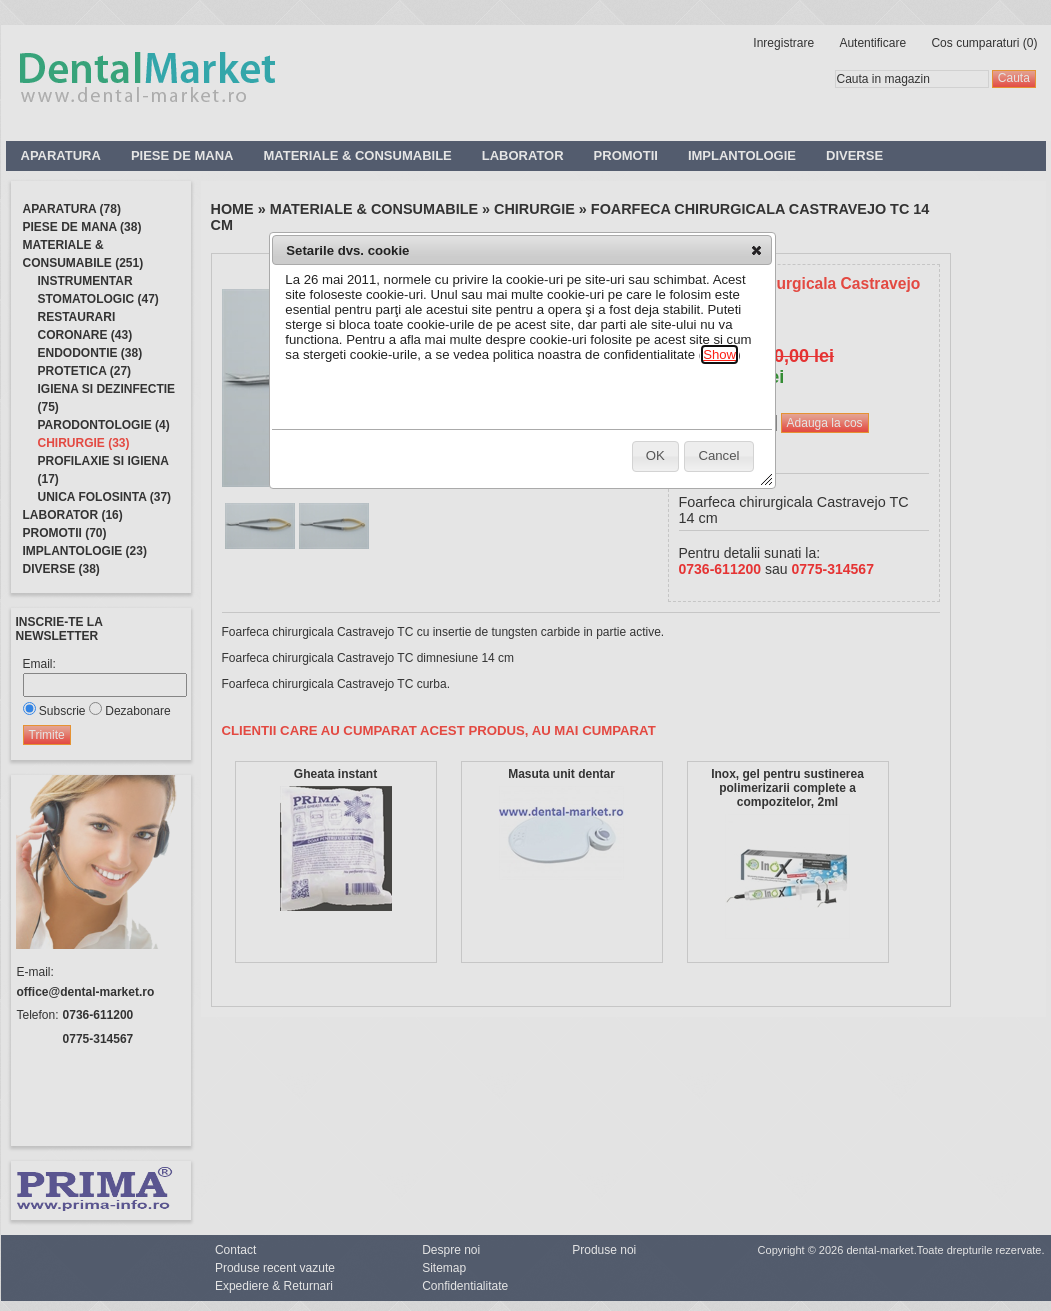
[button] (756, 250)
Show (719, 354)
